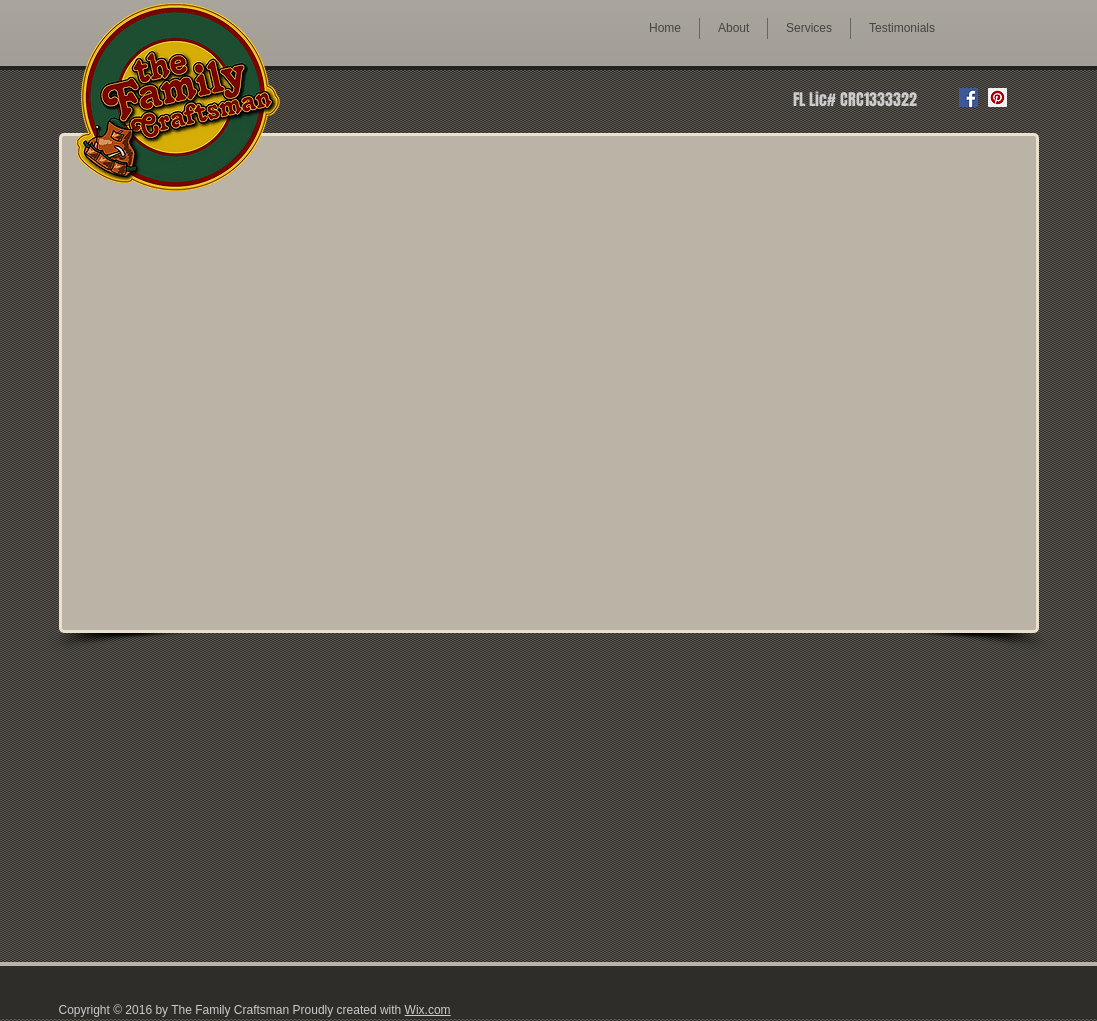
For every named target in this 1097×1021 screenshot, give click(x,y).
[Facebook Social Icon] (968, 97)
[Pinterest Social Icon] (997, 97)
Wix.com (428, 1010)
